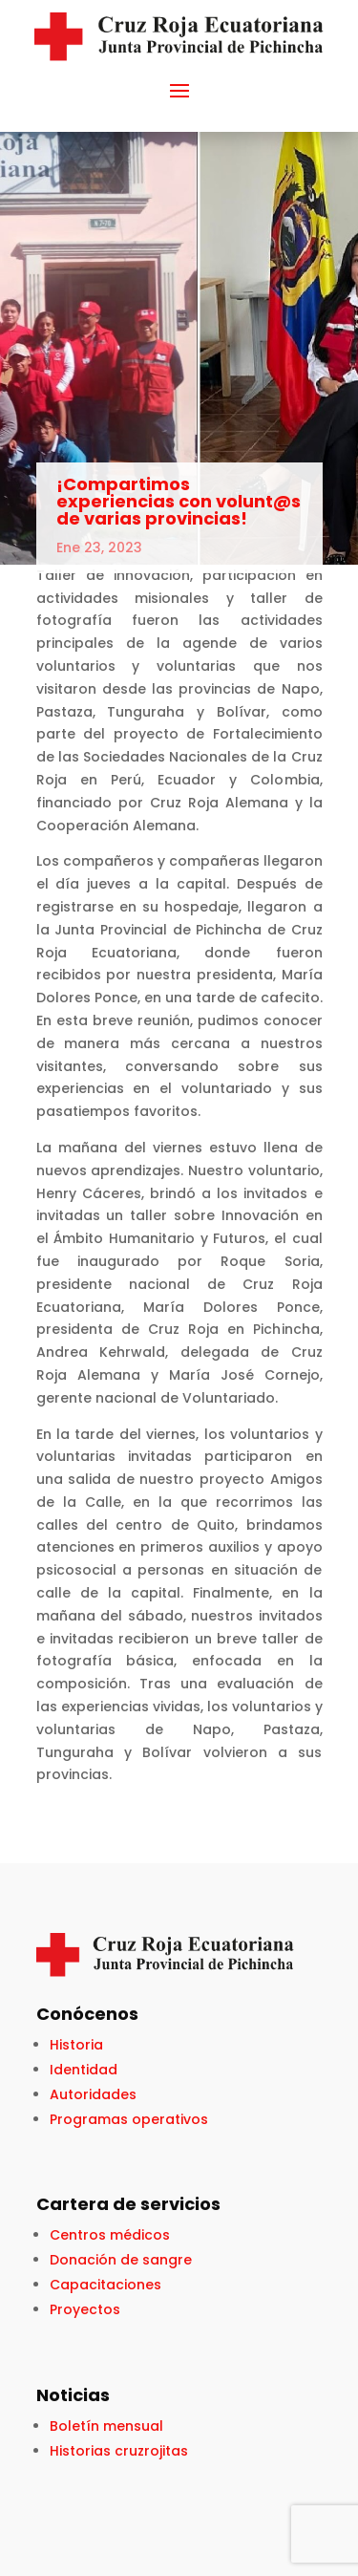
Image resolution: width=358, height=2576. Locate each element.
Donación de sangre (121, 2259)
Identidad (83, 2069)
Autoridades (93, 2094)
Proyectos (85, 2309)
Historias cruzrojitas (119, 2450)
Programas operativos (129, 2119)
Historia (76, 2044)
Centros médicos (110, 2234)
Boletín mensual (106, 2426)
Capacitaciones (105, 2284)
